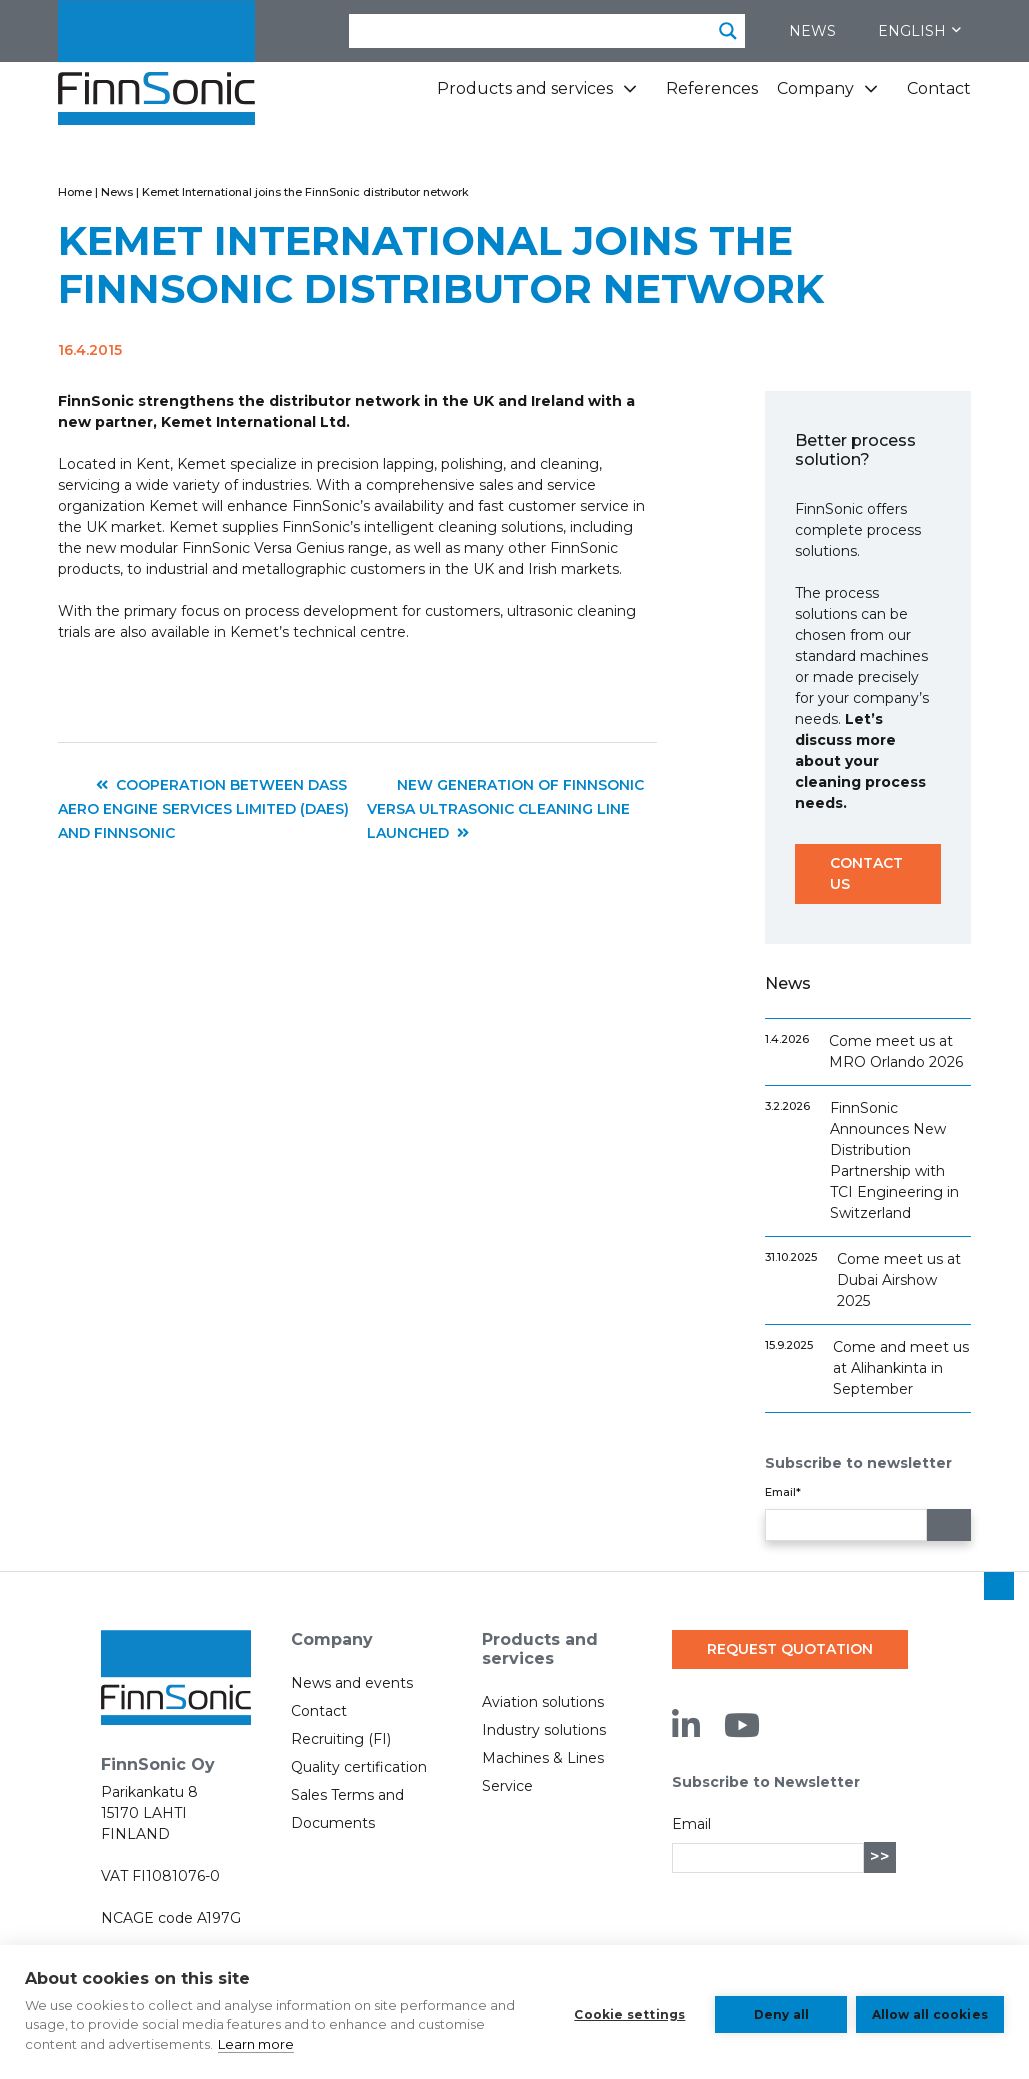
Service (507, 1786)
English (919, 31)
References (712, 88)
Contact (939, 88)
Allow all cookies (930, 2011)
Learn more (326, 2044)
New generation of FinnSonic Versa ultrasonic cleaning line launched (505, 809)
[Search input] (531, 31)
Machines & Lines (543, 1758)
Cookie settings (624, 2011)
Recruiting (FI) (341, 1739)
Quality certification (359, 1767)
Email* (783, 1492)
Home (75, 192)
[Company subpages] (871, 96)
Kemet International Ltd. (255, 422)
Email (691, 1824)
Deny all (776, 2011)
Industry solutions (544, 1730)
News (812, 31)
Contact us (866, 873)
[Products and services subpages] (630, 96)
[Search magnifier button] (728, 31)
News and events (352, 1683)
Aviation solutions (543, 1702)
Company (815, 88)
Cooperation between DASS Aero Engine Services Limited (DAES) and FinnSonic (203, 809)
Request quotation (790, 1649)
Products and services (525, 88)
